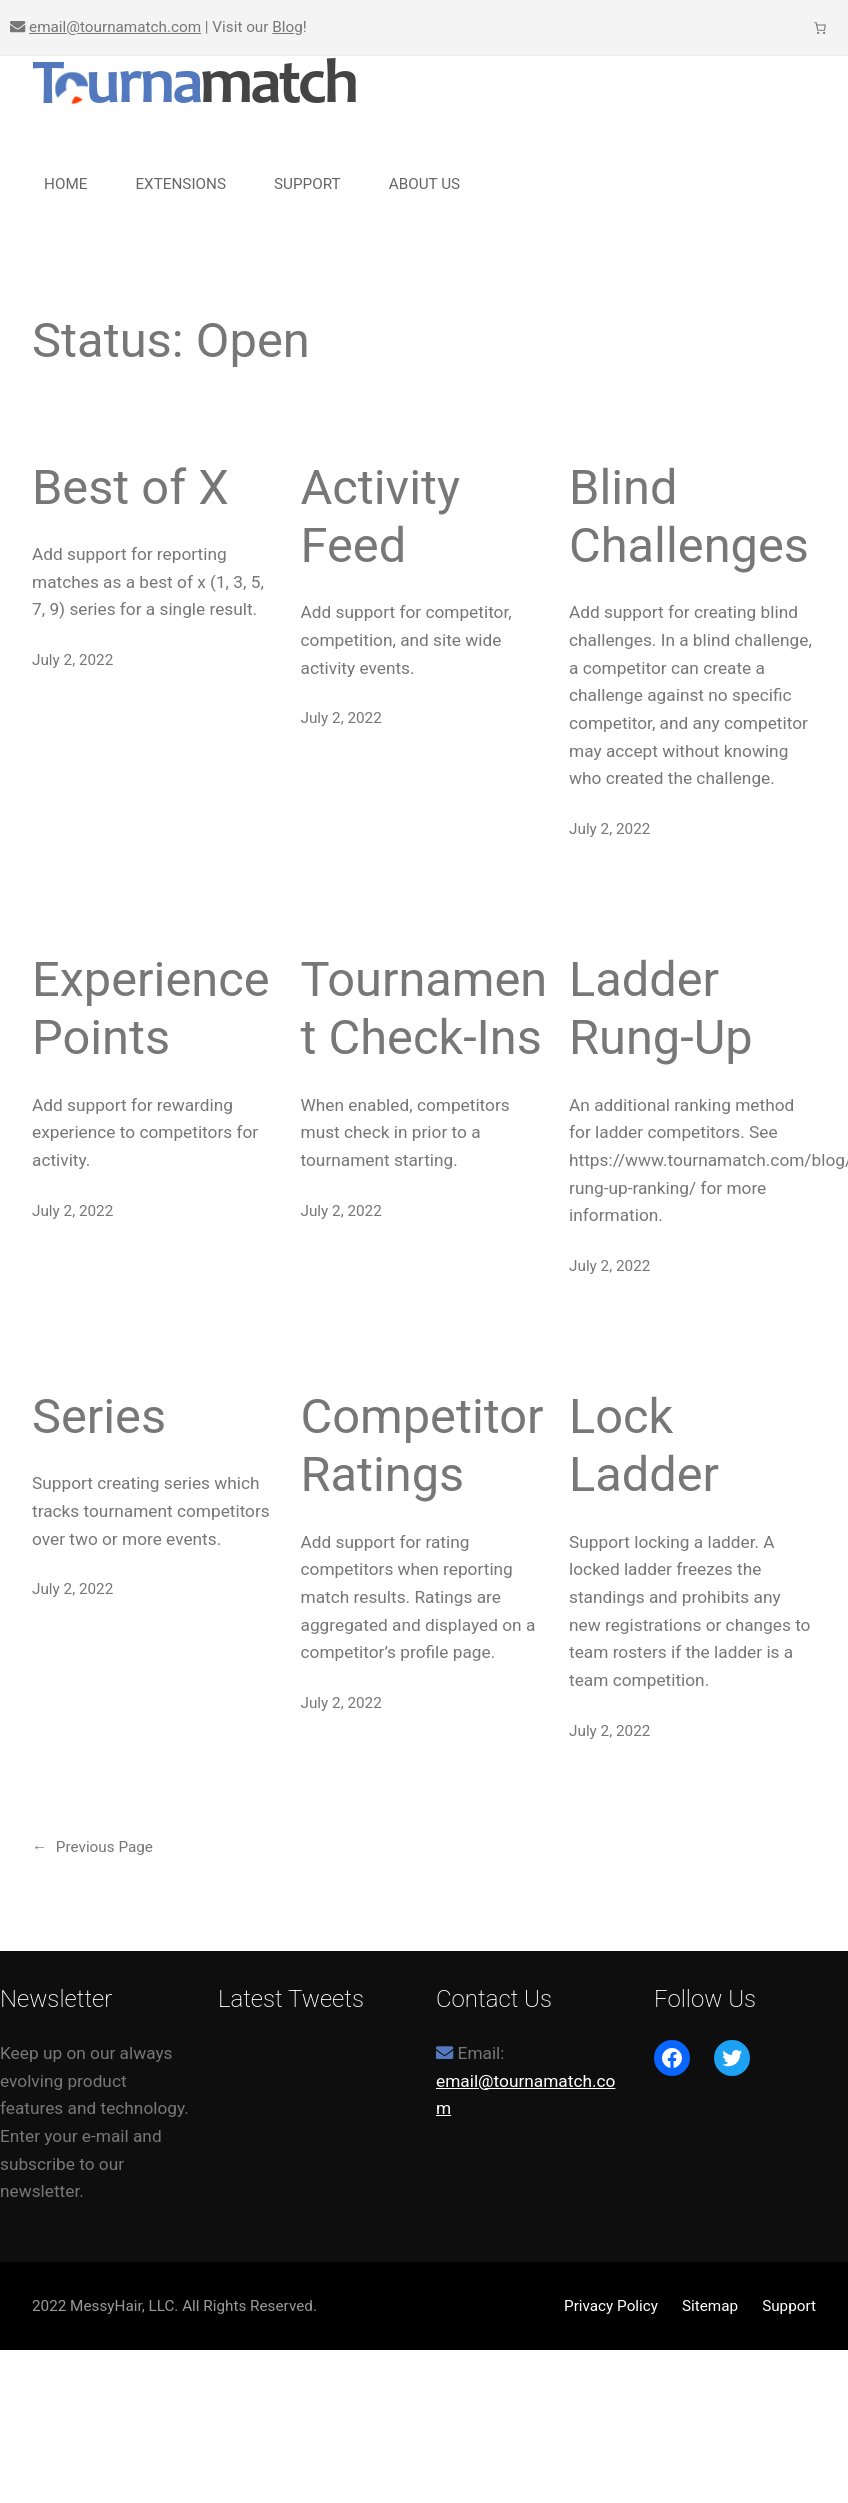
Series (99, 1416)
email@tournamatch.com (115, 27)
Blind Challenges (689, 516)
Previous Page (92, 1847)
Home (65, 184)
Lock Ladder (644, 1445)
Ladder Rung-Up (661, 1008)
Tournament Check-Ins (424, 1008)
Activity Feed (381, 516)
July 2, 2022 (72, 660)
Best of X (130, 487)
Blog (287, 27)
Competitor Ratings (422, 1445)
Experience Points (150, 1008)
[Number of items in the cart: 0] (820, 27)
